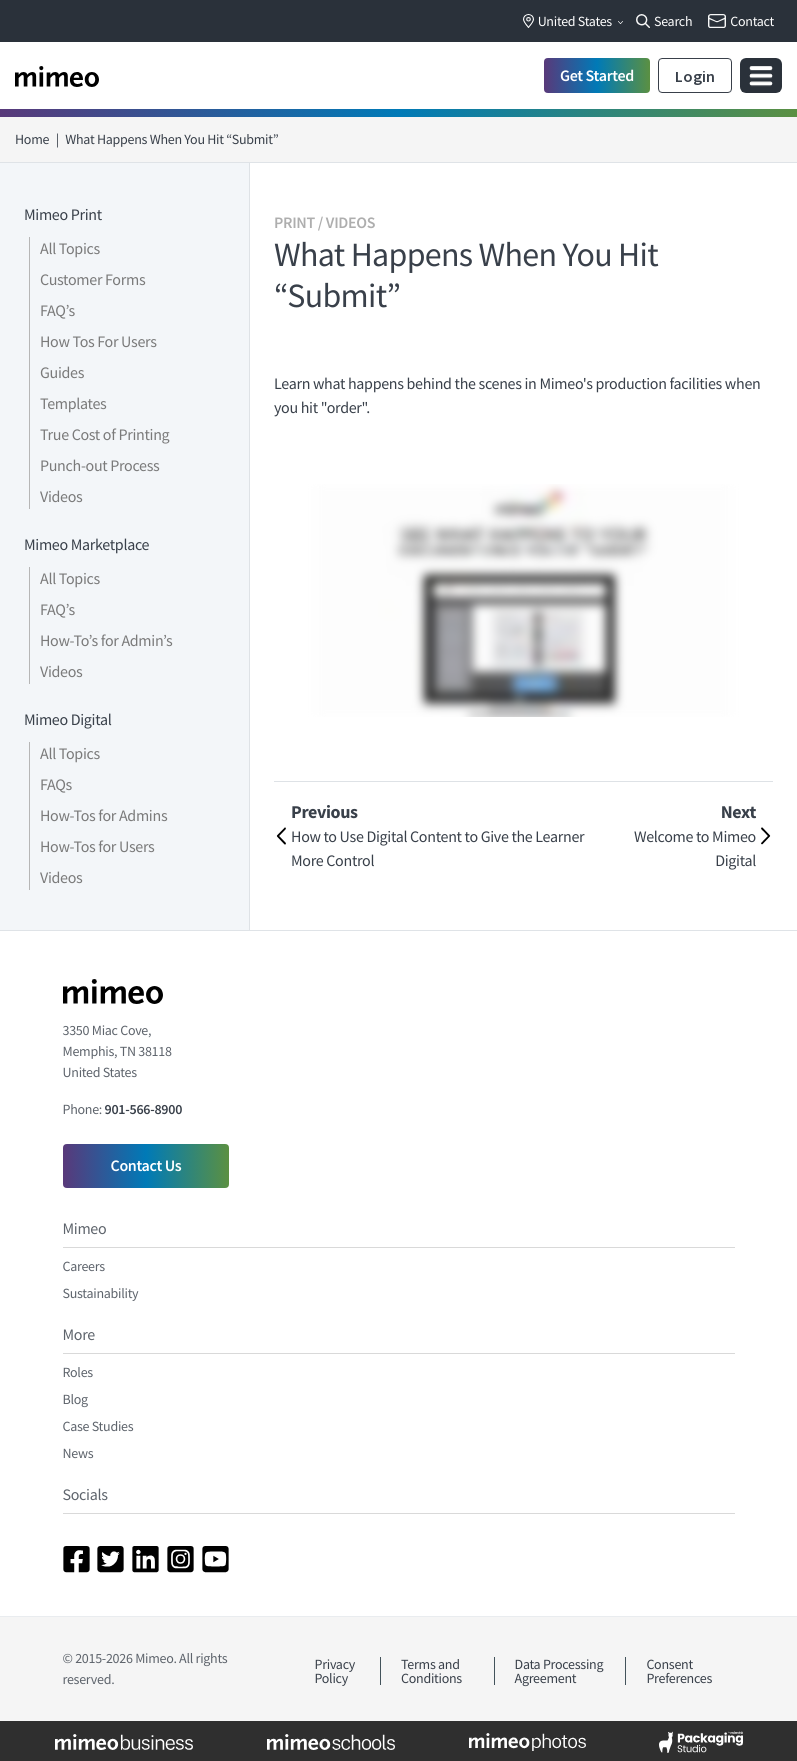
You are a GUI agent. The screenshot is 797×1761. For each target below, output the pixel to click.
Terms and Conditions (431, 1671)
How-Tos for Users (97, 847)
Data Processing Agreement (559, 1671)
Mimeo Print (63, 215)
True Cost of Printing (104, 435)
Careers (84, 1266)
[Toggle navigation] (761, 75)
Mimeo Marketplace (86, 545)
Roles (78, 1372)
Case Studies (98, 1426)
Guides (62, 373)
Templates (73, 404)
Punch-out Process (99, 466)
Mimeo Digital (67, 720)
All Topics (70, 249)
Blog (75, 1399)
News (78, 1453)
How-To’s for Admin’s (106, 641)
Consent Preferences (679, 1671)
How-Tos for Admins (103, 816)
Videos (61, 497)
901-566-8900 (143, 1109)
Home (32, 139)
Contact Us (146, 1166)
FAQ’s (57, 311)
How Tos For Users (98, 342)
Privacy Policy (335, 1671)
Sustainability (101, 1293)
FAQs (56, 785)
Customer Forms (92, 280)
